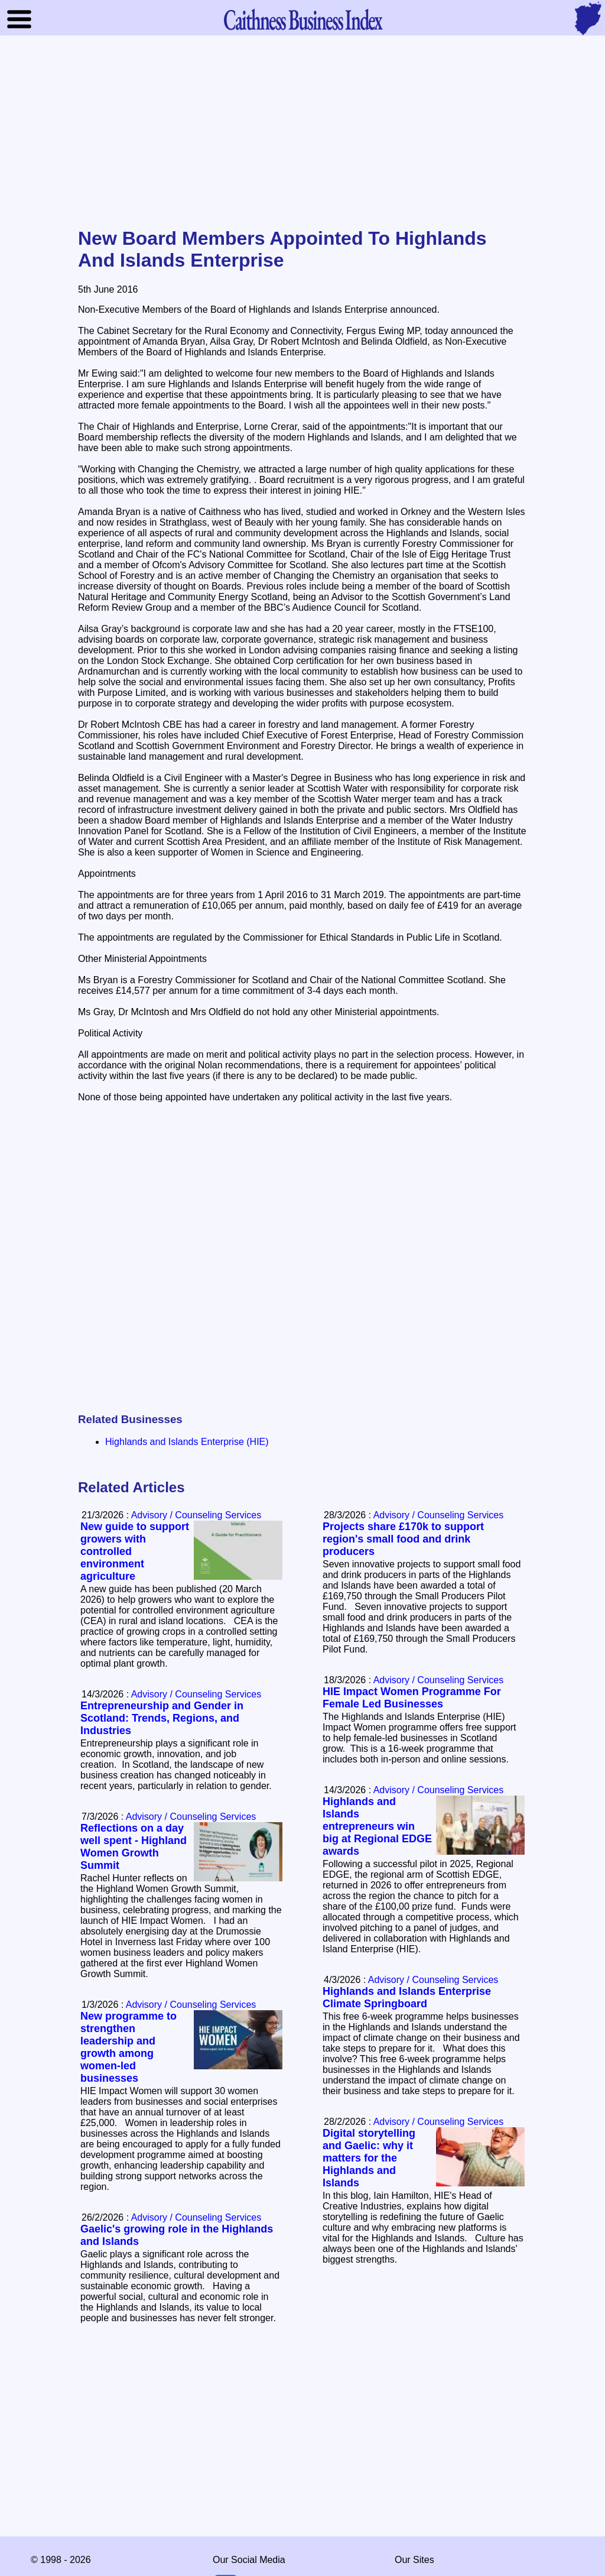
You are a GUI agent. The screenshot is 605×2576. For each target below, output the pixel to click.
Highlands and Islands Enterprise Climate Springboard (407, 1997)
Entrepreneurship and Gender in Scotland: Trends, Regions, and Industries (161, 1718)
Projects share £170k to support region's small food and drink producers (403, 1539)
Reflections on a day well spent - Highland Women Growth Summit (133, 1846)
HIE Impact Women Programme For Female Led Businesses (412, 1698)
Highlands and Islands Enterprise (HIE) (187, 1442)
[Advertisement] (302, 132)
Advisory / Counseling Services (438, 1515)
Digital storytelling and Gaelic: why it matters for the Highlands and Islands (369, 2158)
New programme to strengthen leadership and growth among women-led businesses (128, 2047)
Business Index (302, 19)
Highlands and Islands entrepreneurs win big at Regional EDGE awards (377, 1826)
